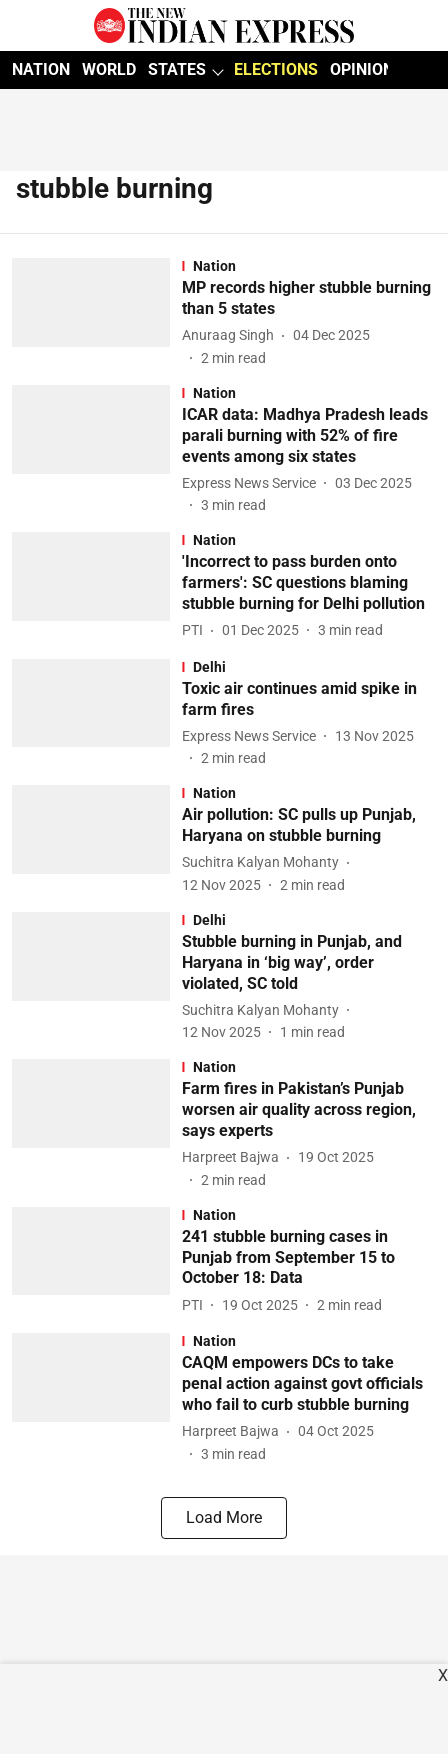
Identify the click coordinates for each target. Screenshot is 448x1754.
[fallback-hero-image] (97, 313)
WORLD (109, 69)
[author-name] (232, 335)
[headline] (309, 299)
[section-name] (309, 266)
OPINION (362, 69)
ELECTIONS (276, 69)
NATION (41, 69)
